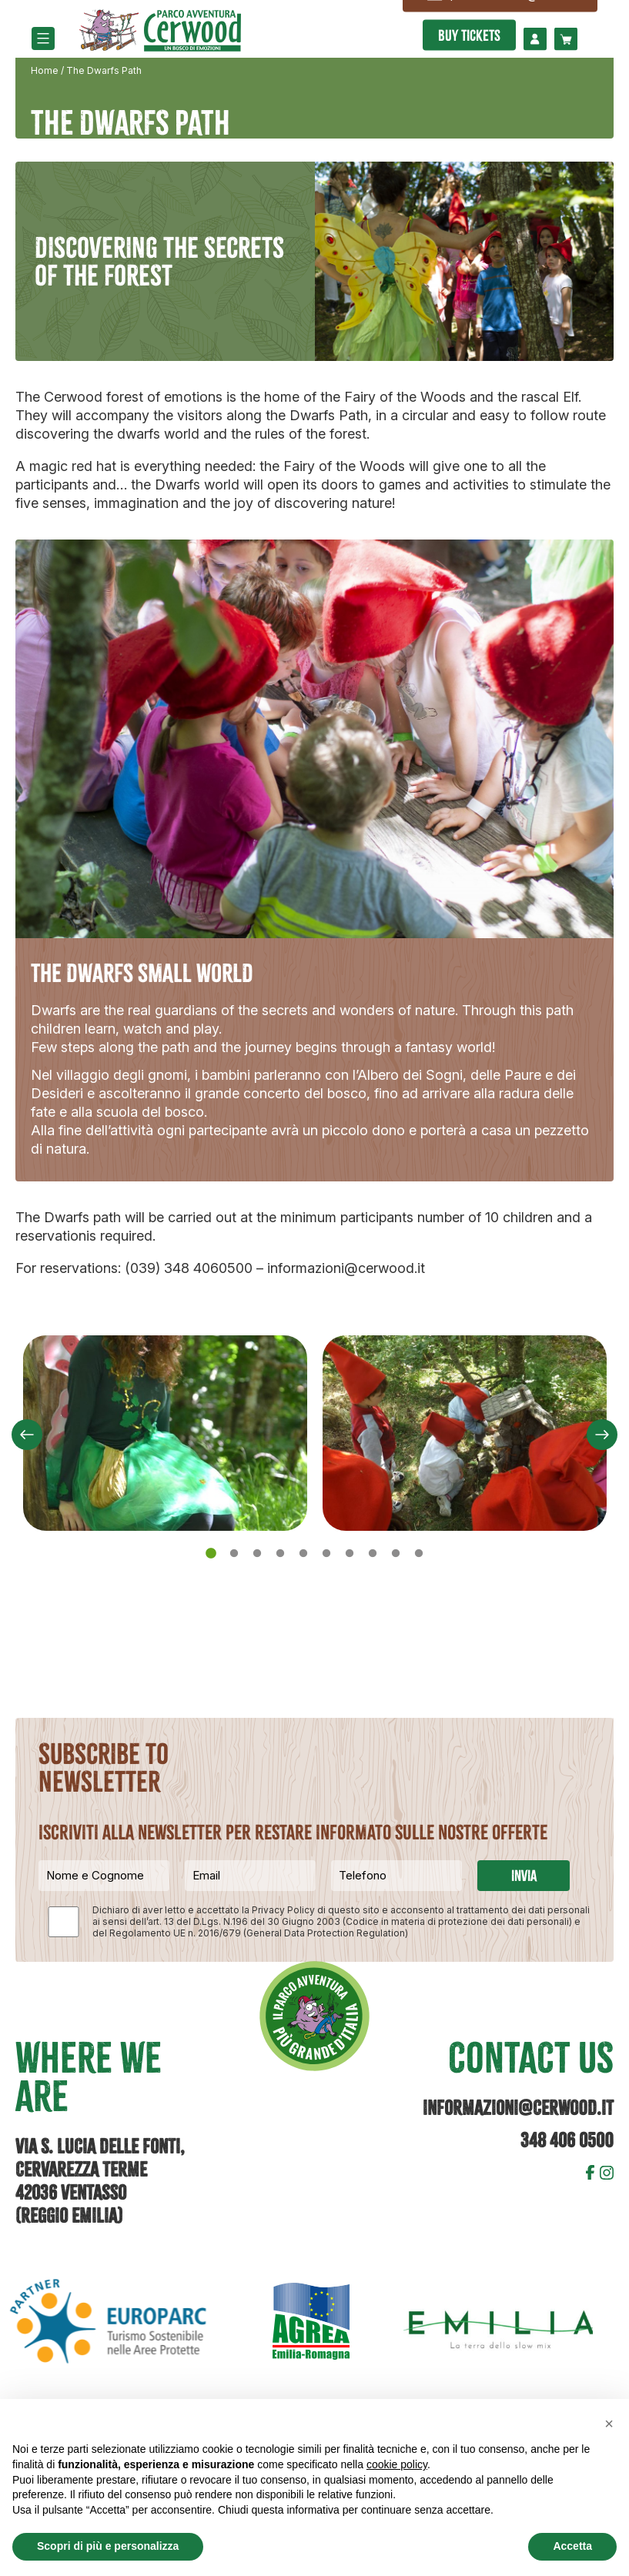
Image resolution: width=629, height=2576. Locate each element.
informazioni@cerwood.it (518, 2108)
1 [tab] (213, 1554)
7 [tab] (352, 1554)
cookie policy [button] (396, 2464)
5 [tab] (305, 1554)
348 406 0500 (567, 2140)
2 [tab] (236, 1554)
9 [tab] (398, 1554)
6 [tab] (328, 1554)
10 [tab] (421, 1554)
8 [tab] (375, 1554)
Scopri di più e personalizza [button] (108, 2546)
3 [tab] (259, 1554)
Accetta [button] (572, 2546)
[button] (609, 2423)
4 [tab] (282, 1554)
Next (602, 1434)
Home (45, 70)
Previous (27, 1434)
